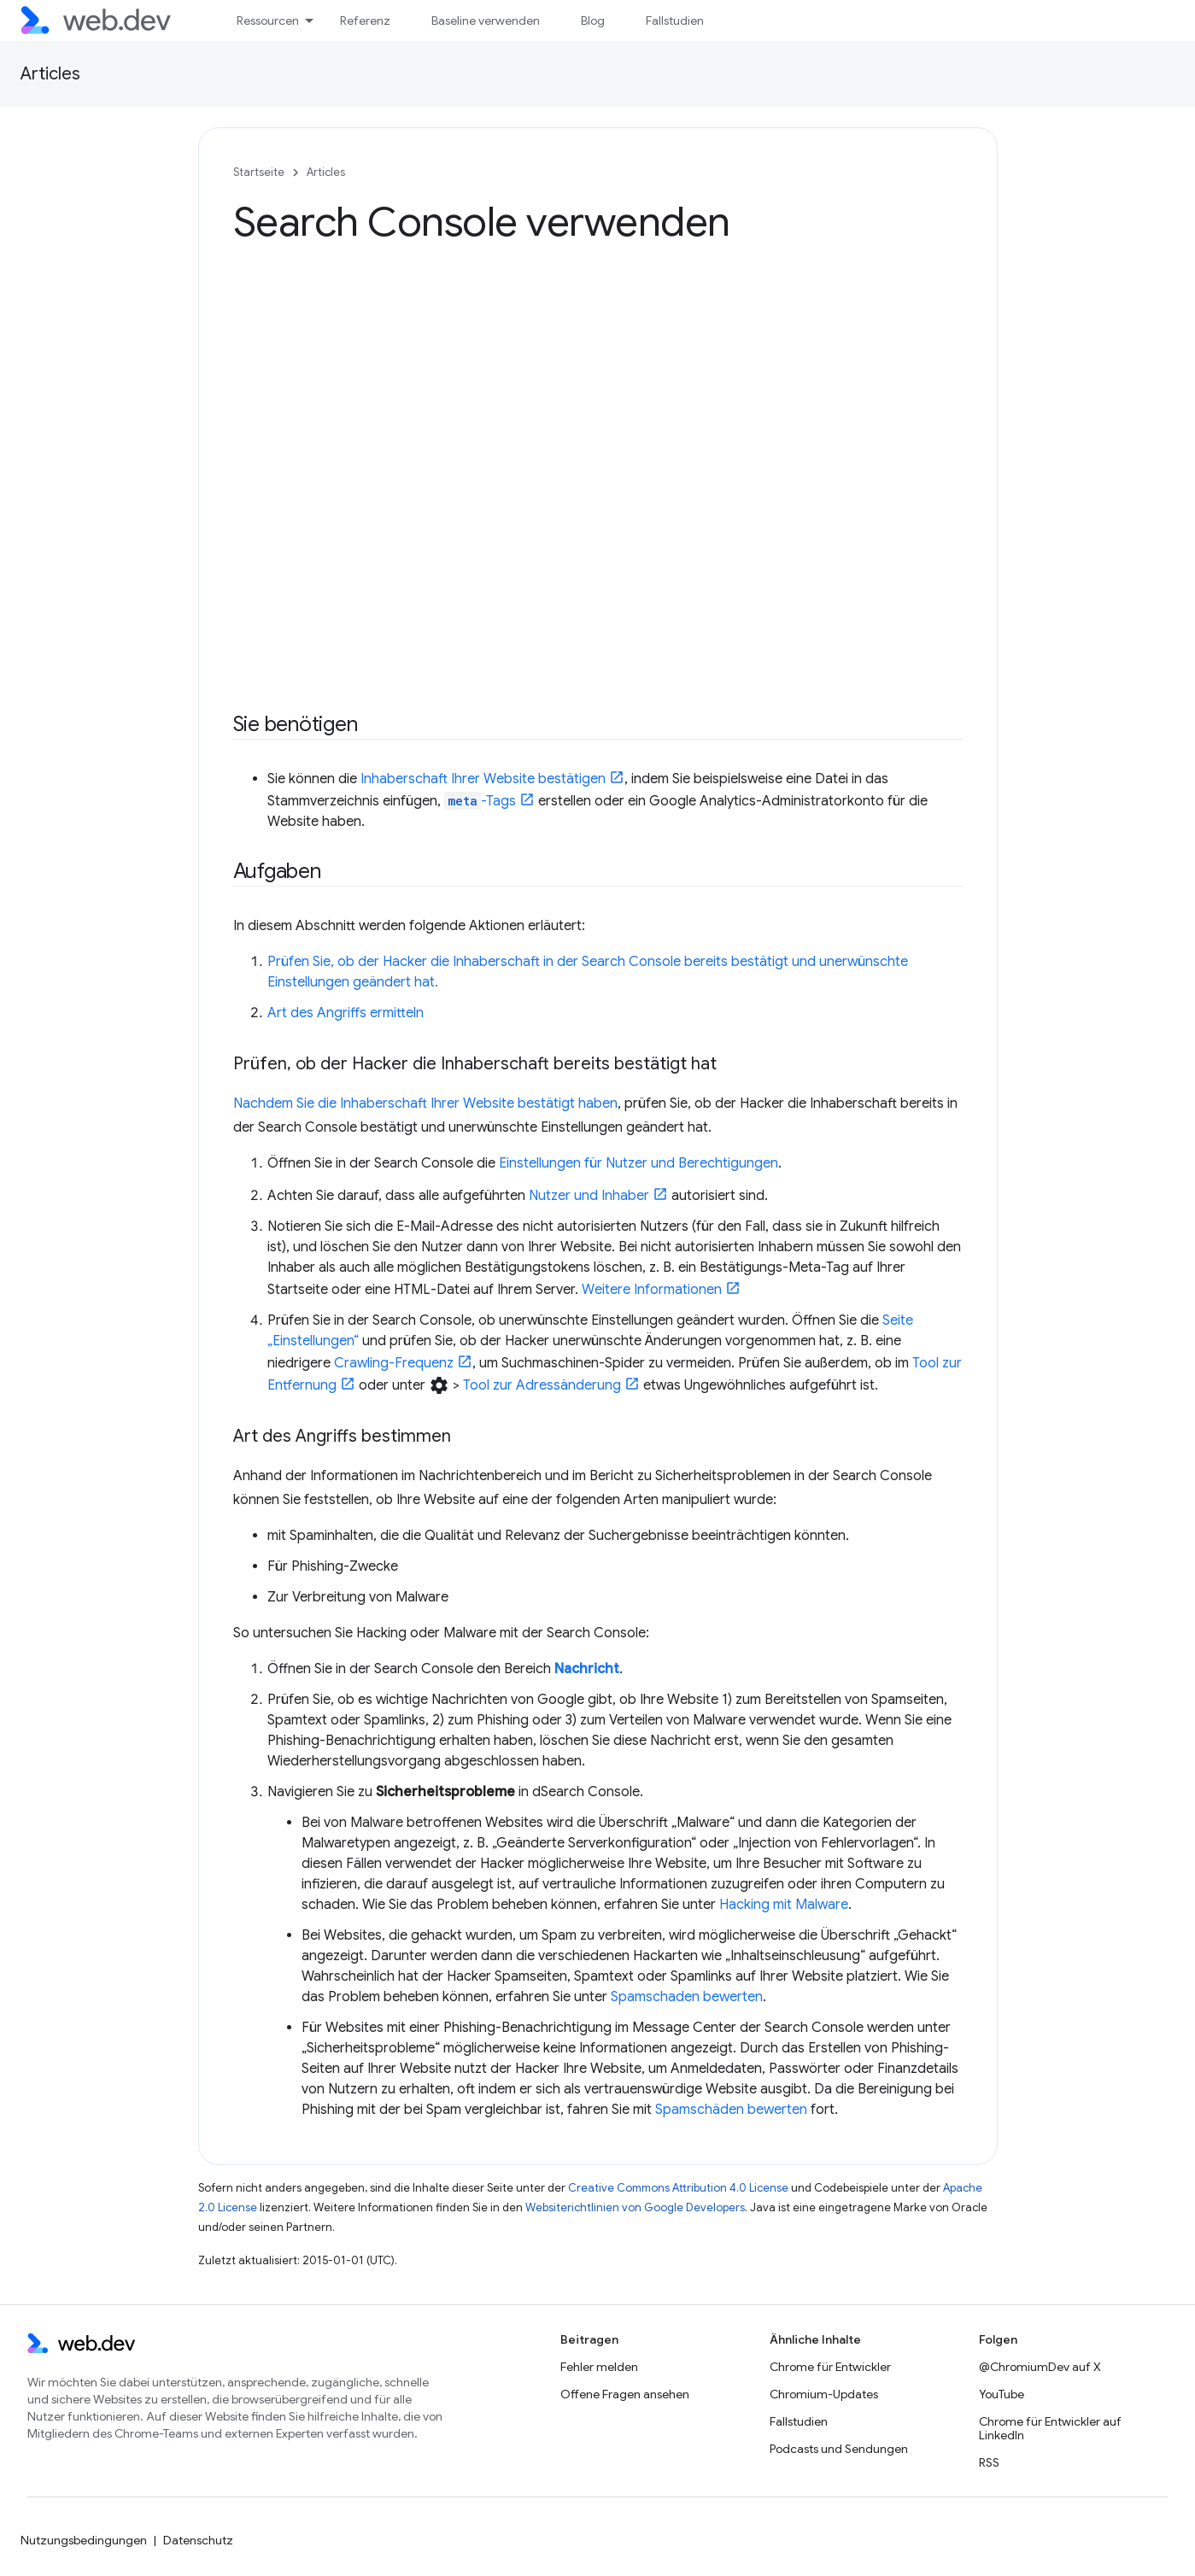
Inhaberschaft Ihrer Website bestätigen (483, 778)
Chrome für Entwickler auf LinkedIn (1050, 2428)
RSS (989, 2462)
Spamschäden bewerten (731, 2109)
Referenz (365, 20)
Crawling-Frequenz (394, 1363)
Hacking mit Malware (783, 1904)
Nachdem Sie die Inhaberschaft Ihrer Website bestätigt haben (425, 1103)
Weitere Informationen (652, 1289)
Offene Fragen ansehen (624, 2394)
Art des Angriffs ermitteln (345, 1013)
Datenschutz (198, 2540)
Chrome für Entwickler (830, 2366)
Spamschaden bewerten (687, 1996)
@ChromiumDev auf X (1040, 2366)
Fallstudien (675, 20)
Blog (593, 20)
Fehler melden (599, 2366)
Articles (50, 74)
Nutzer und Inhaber (589, 1195)
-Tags (480, 801)
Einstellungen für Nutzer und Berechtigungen (638, 1163)
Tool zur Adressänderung (542, 1385)
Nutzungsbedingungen (84, 2540)
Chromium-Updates (824, 2394)
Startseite (258, 172)
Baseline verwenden (485, 20)
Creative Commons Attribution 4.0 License (678, 2188)
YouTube (1001, 2394)
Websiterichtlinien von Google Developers (635, 2207)
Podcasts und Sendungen (839, 2448)
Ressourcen (268, 20)
